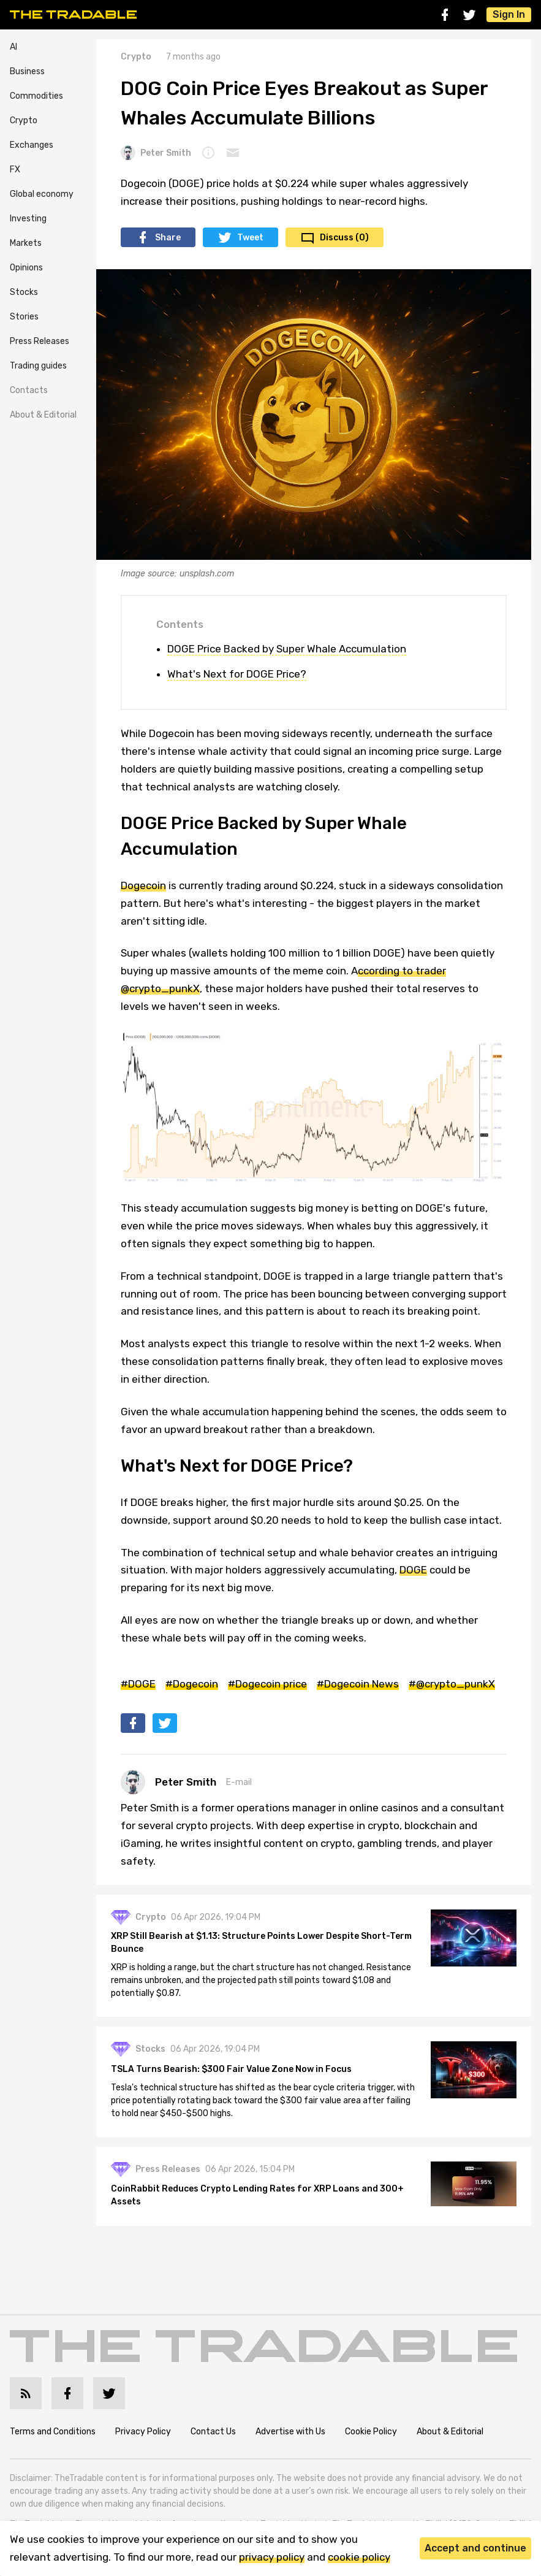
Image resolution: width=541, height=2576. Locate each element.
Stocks (24, 292)
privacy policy (272, 2557)
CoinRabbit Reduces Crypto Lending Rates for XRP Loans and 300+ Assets (257, 2195)
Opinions (26, 267)
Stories (24, 316)
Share (168, 237)
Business (27, 71)
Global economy (42, 194)
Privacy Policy (143, 2431)
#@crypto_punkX (452, 1684)
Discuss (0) (344, 237)
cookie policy (359, 2557)
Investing (28, 218)
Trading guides (38, 366)
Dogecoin (143, 885)
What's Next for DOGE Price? (236, 674)
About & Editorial (43, 415)
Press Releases (39, 341)
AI (13, 47)
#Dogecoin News (358, 1684)
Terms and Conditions (53, 2431)
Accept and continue (475, 2548)
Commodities (36, 96)
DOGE (413, 1570)
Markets (26, 243)
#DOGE (138, 1684)
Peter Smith (156, 152)
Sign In (509, 14)
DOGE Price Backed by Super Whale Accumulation (286, 649)
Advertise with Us (290, 2431)
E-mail (239, 1782)
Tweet (250, 237)
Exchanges (31, 145)
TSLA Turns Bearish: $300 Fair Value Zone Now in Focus (231, 2069)
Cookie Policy (371, 2431)
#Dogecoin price (267, 1684)
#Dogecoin (191, 1684)
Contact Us (213, 2431)
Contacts (29, 390)
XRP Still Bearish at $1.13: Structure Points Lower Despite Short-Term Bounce (261, 1942)
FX (15, 169)
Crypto (23, 120)
